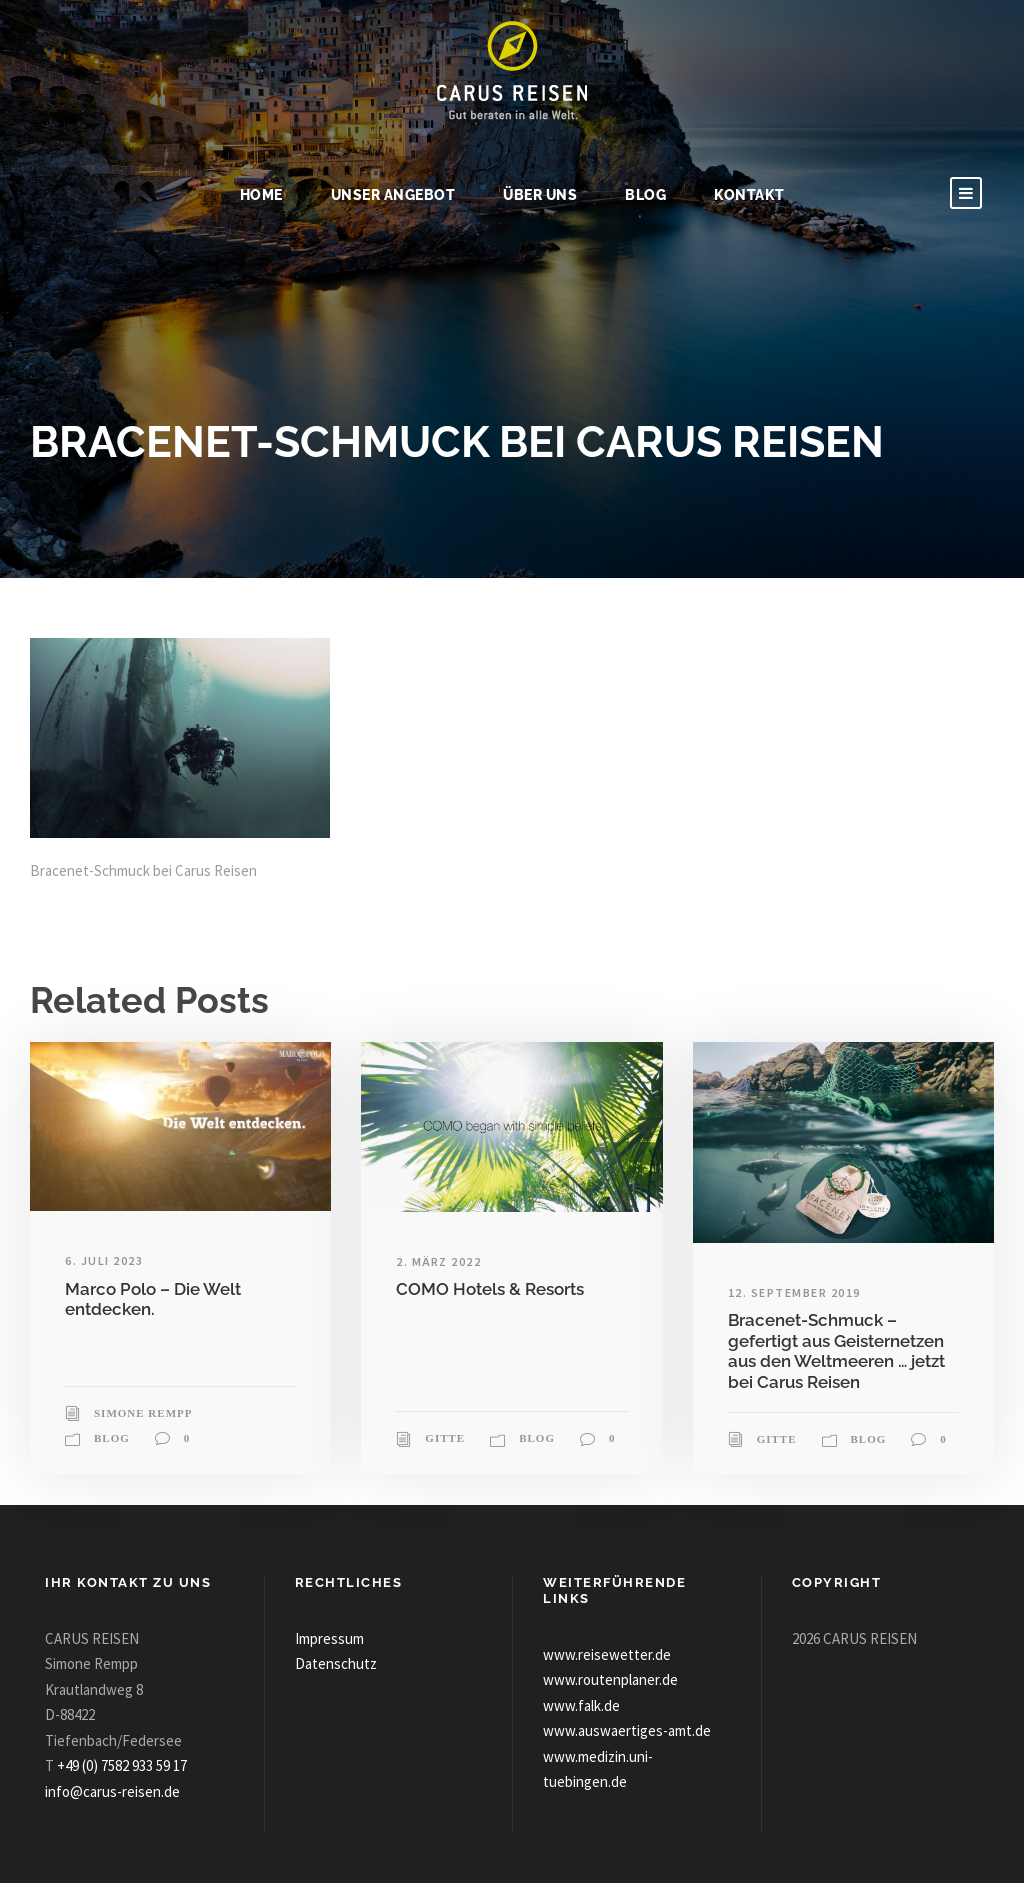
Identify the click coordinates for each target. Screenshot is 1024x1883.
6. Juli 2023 (104, 1260)
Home (261, 195)
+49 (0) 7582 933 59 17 (122, 1765)
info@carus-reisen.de (112, 1791)
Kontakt (749, 195)
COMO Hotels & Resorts (490, 1289)
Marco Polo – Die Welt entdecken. (153, 1299)
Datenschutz (336, 1663)
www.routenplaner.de (610, 1679)
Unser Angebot (393, 195)
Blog (645, 195)
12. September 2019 (794, 1292)
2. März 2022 (438, 1261)
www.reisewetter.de (607, 1654)
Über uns (540, 195)
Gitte (445, 1438)
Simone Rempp (143, 1413)
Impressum (329, 1638)
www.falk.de (581, 1705)
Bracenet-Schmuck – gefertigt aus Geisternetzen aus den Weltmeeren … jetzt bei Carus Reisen (836, 1350)
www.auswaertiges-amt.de (627, 1730)
